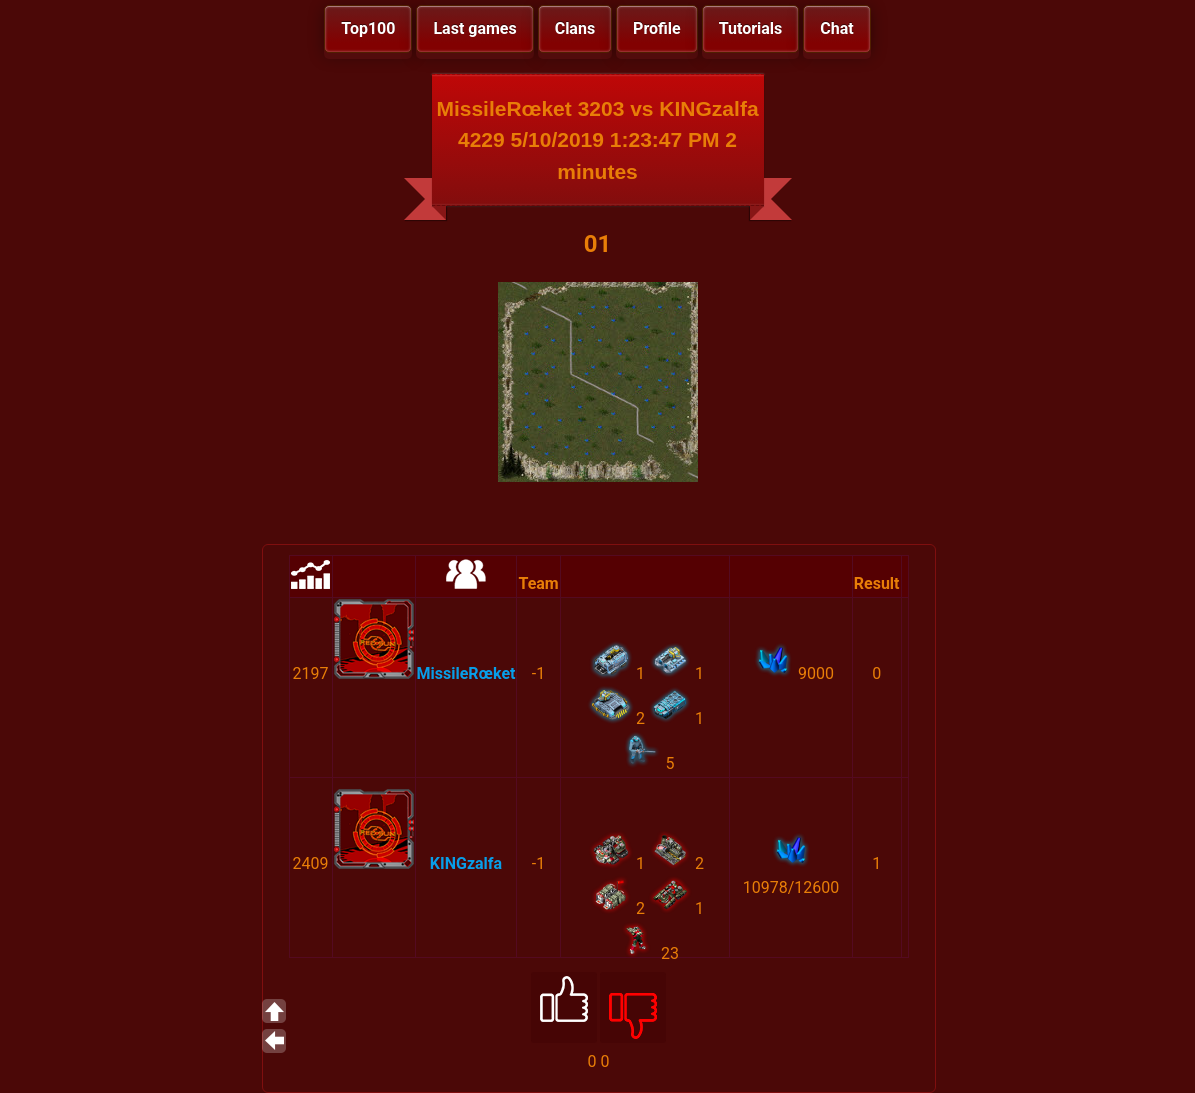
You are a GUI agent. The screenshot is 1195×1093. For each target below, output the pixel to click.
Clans (575, 28)
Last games (474, 28)
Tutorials (751, 28)
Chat (836, 28)
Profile (657, 28)
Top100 (368, 28)
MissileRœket (466, 673)
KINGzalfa (466, 863)
